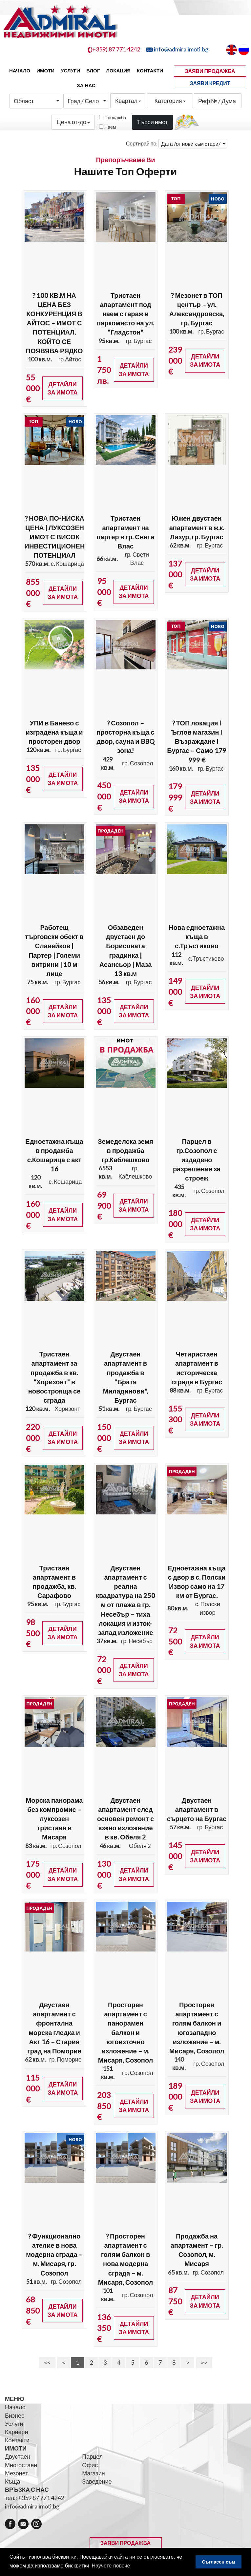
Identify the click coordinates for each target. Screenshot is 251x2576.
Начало (19, 70)
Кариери (16, 2431)
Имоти (45, 70)
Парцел (92, 2456)
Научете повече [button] (111, 2565)
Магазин (93, 2473)
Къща (12, 2481)
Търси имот (152, 121)
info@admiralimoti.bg (32, 2506)
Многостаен (21, 2465)
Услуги (70, 70)
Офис (90, 2465)
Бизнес (14, 2415)
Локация (118, 70)
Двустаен (17, 2456)
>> (204, 2362)
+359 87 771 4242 (41, 2497)
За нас (86, 85)
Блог (93, 70)
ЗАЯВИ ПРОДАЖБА (210, 71)
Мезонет (16, 2473)
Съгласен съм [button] (218, 2562)
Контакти (150, 70)
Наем (110, 127)
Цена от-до (73, 121)
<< (47, 2362)
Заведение (97, 2481)
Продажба (115, 117)
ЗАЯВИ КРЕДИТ (210, 83)
